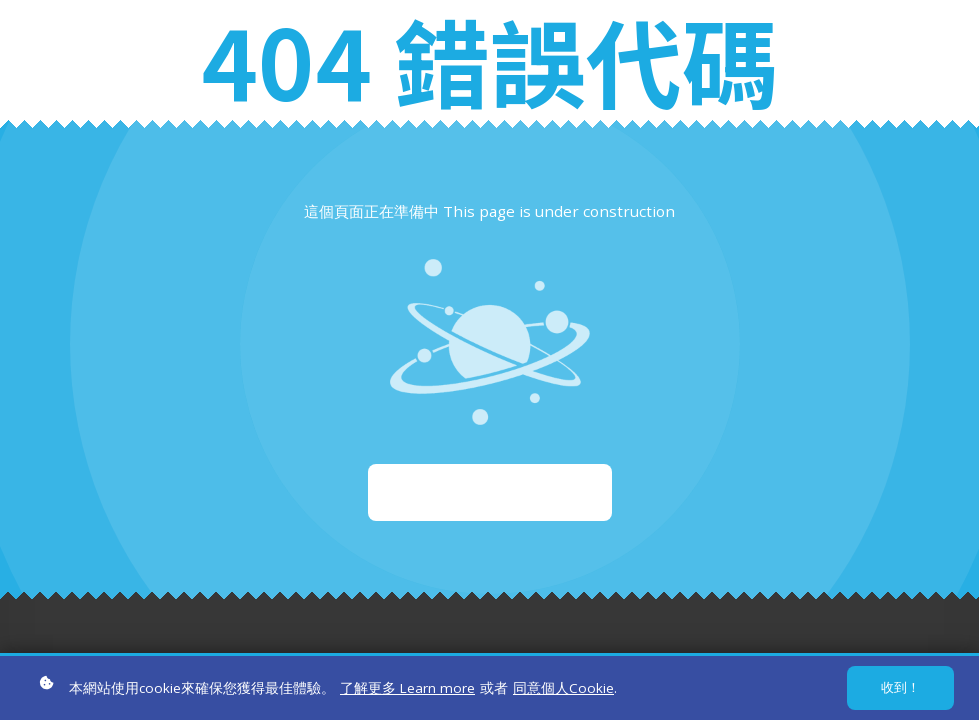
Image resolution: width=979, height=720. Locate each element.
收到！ (900, 690)
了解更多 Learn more (407, 691)
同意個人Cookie (563, 691)
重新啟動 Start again (490, 492)
